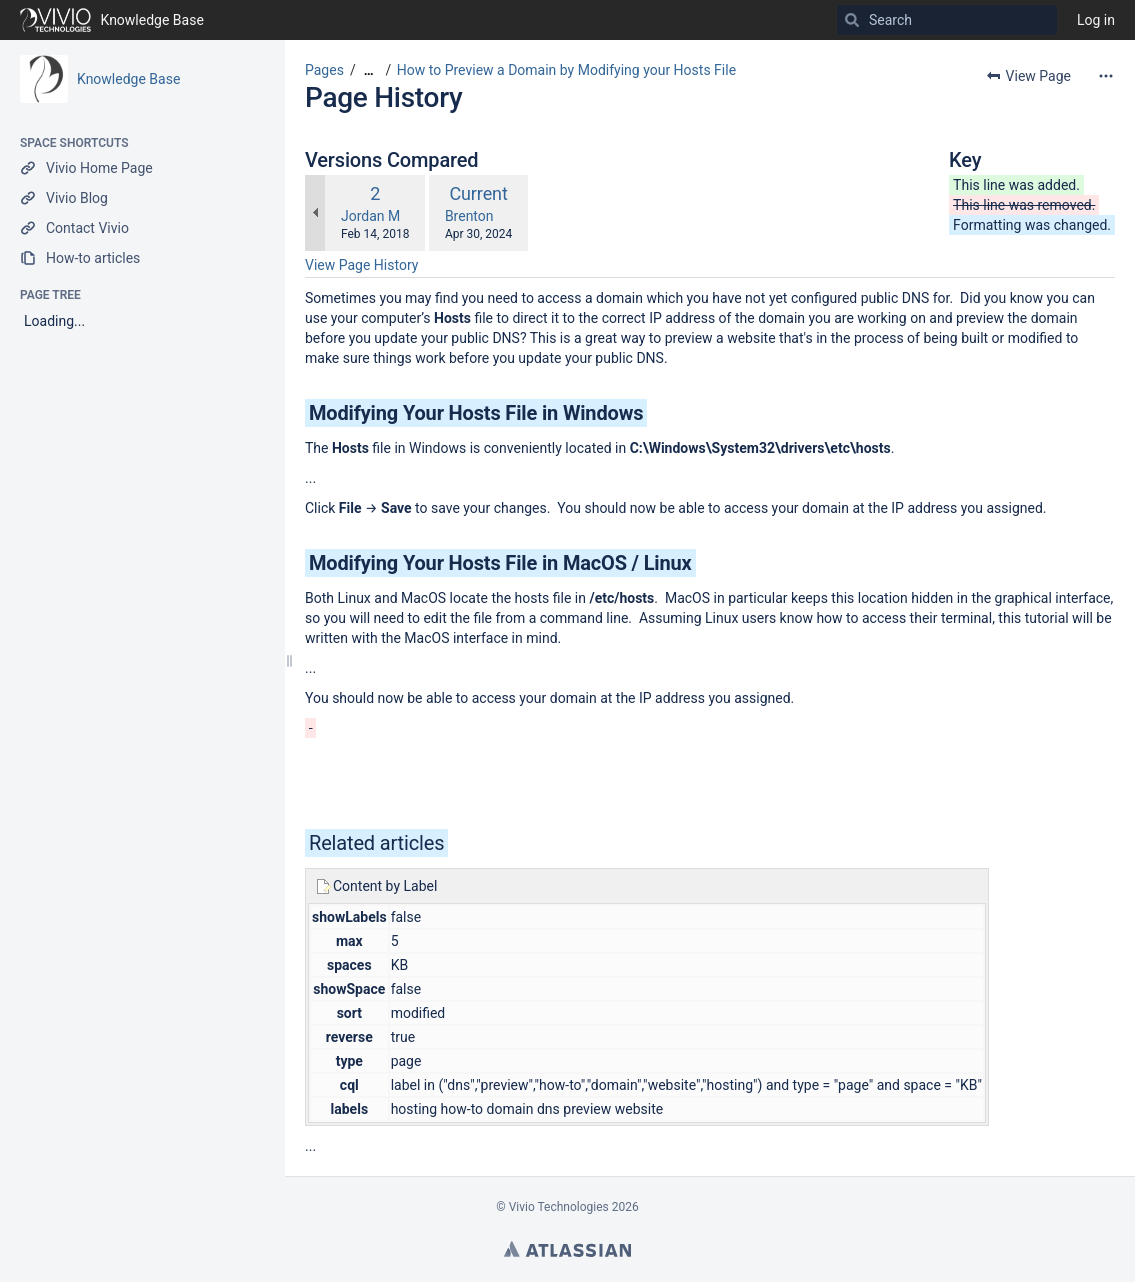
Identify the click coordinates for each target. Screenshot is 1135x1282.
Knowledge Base (128, 79)
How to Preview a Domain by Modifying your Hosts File (566, 70)
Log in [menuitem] (1096, 20)
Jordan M (370, 216)
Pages (324, 70)
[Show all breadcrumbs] (369, 70)
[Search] (852, 20)
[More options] (1106, 76)
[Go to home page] (112, 20)
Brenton (469, 216)
